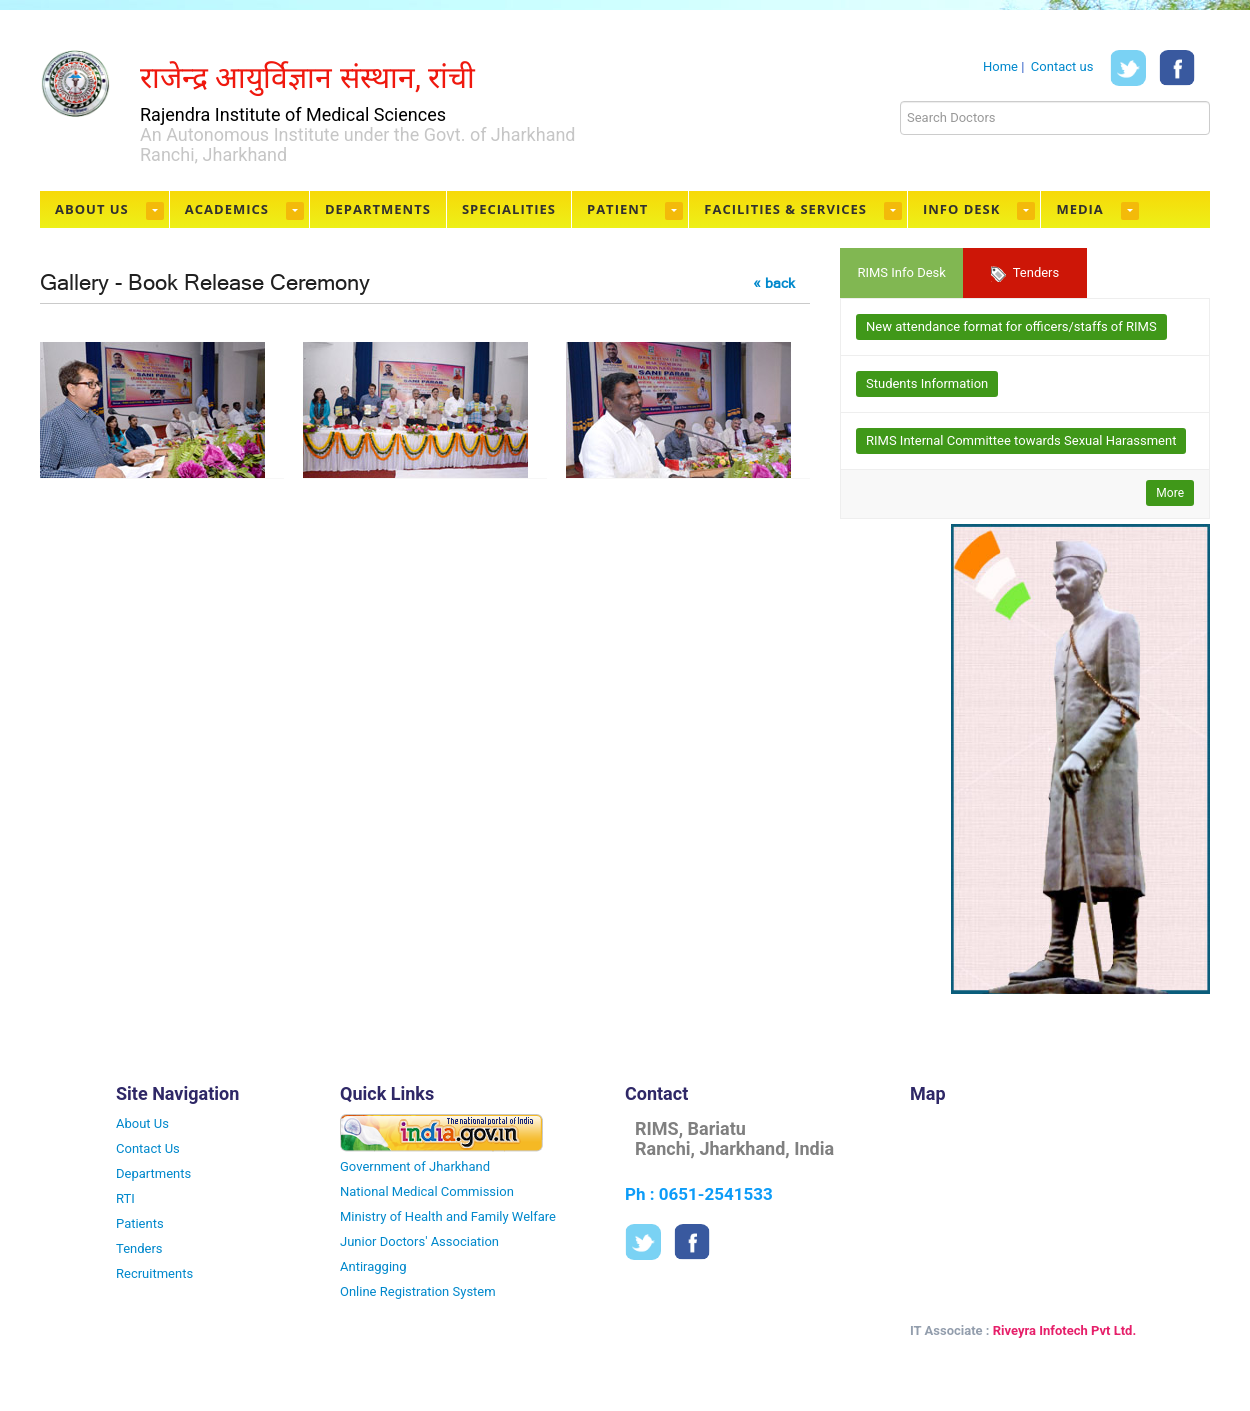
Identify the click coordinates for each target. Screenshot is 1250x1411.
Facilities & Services (785, 209)
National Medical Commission (427, 1191)
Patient (617, 209)
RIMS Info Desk (901, 272)
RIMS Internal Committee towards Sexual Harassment (1021, 440)
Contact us (1062, 66)
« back (774, 283)
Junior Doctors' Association (419, 1241)
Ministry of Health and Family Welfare (448, 1216)
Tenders (1025, 273)
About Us (92, 209)
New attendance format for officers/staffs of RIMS (1011, 326)
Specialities (509, 209)
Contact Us (148, 1148)
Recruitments (154, 1273)
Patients (140, 1223)
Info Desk (961, 209)
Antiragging (373, 1266)
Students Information (927, 383)
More (1170, 493)
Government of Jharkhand (415, 1166)
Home (1000, 66)
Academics (227, 209)
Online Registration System (418, 1291)
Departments (378, 209)
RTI (125, 1198)
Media (1079, 209)
